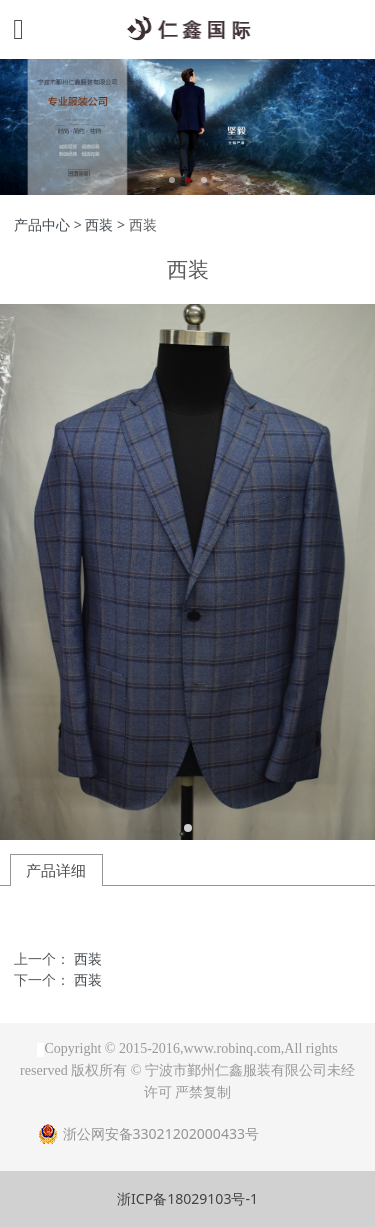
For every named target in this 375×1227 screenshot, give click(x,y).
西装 (99, 224)
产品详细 (56, 870)
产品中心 (42, 224)
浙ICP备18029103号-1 (187, 1198)
